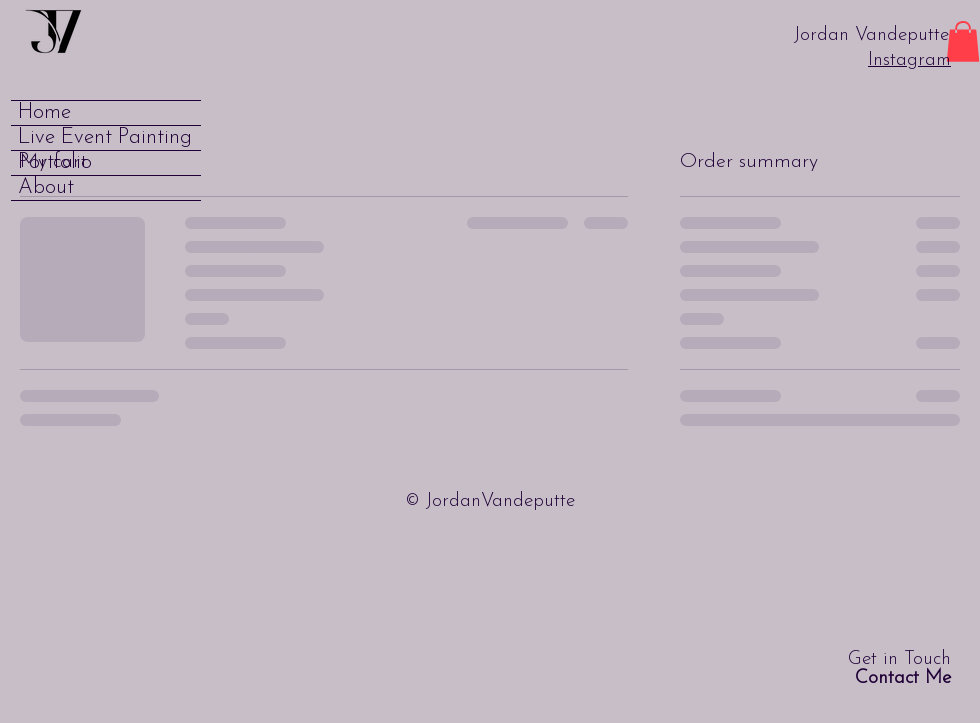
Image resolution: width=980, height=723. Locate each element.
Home (44, 112)
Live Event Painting (105, 137)
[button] (963, 41)
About (46, 187)
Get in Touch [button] (899, 669)
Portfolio (55, 162)
